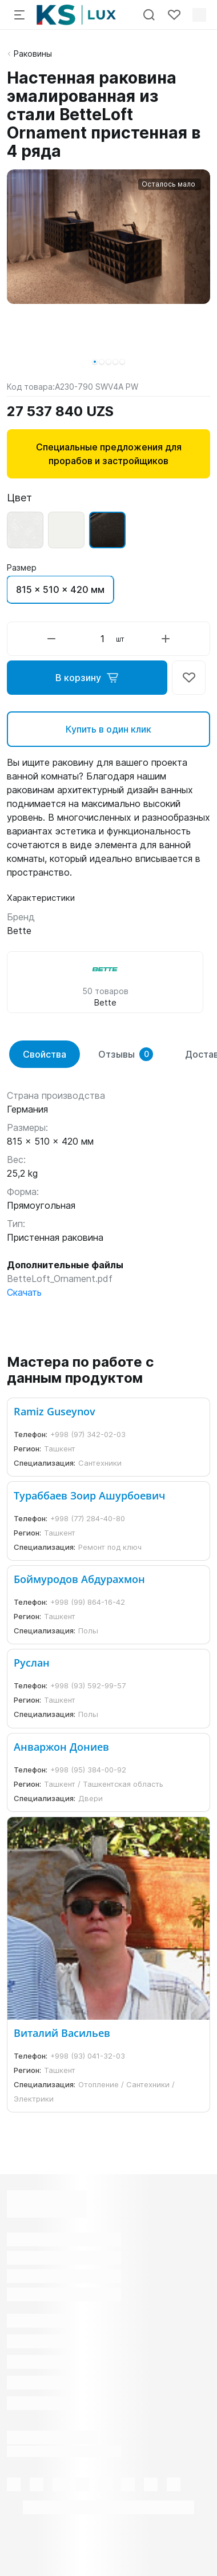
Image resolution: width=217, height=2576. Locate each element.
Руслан (32, 1662)
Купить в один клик (108, 729)
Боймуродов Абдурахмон (79, 1579)
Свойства (44, 1054)
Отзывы (125, 1054)
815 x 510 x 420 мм (60, 589)
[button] (95, 361)
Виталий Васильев (62, 2033)
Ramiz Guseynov (54, 1411)
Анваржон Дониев (61, 1747)
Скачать (24, 1292)
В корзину (87, 677)
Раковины (33, 53)
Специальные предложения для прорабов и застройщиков (109, 453)
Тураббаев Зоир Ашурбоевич (89, 1495)
